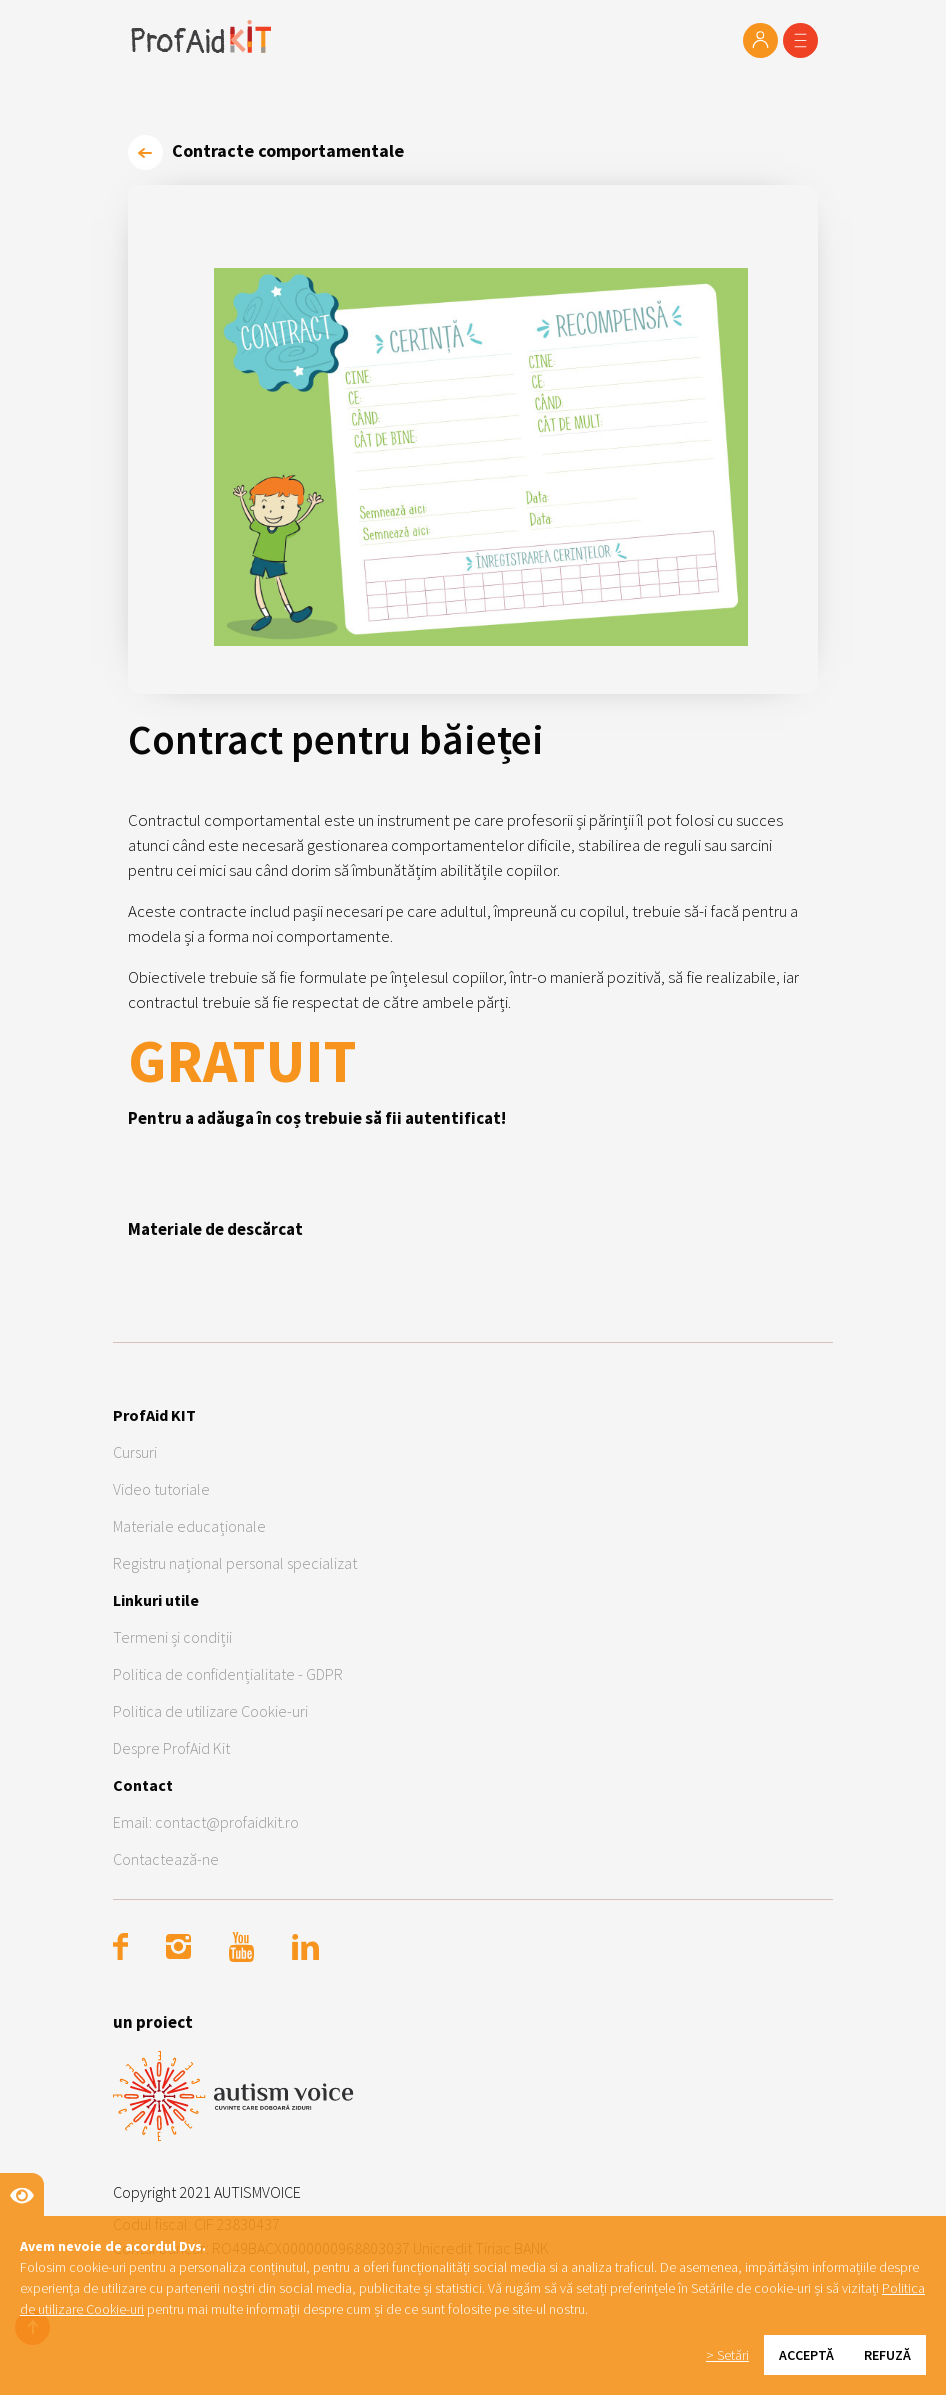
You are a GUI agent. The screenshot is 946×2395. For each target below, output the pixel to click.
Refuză (887, 2355)
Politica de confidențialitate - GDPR (228, 1674)
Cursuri (135, 1452)
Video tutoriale (161, 1489)
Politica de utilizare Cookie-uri (210, 1711)
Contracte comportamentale (266, 150)
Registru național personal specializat (235, 1563)
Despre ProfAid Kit (171, 1748)
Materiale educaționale (189, 1526)
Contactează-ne (166, 1859)
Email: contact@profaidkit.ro (206, 1822)
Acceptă (806, 2355)
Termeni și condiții (172, 1637)
